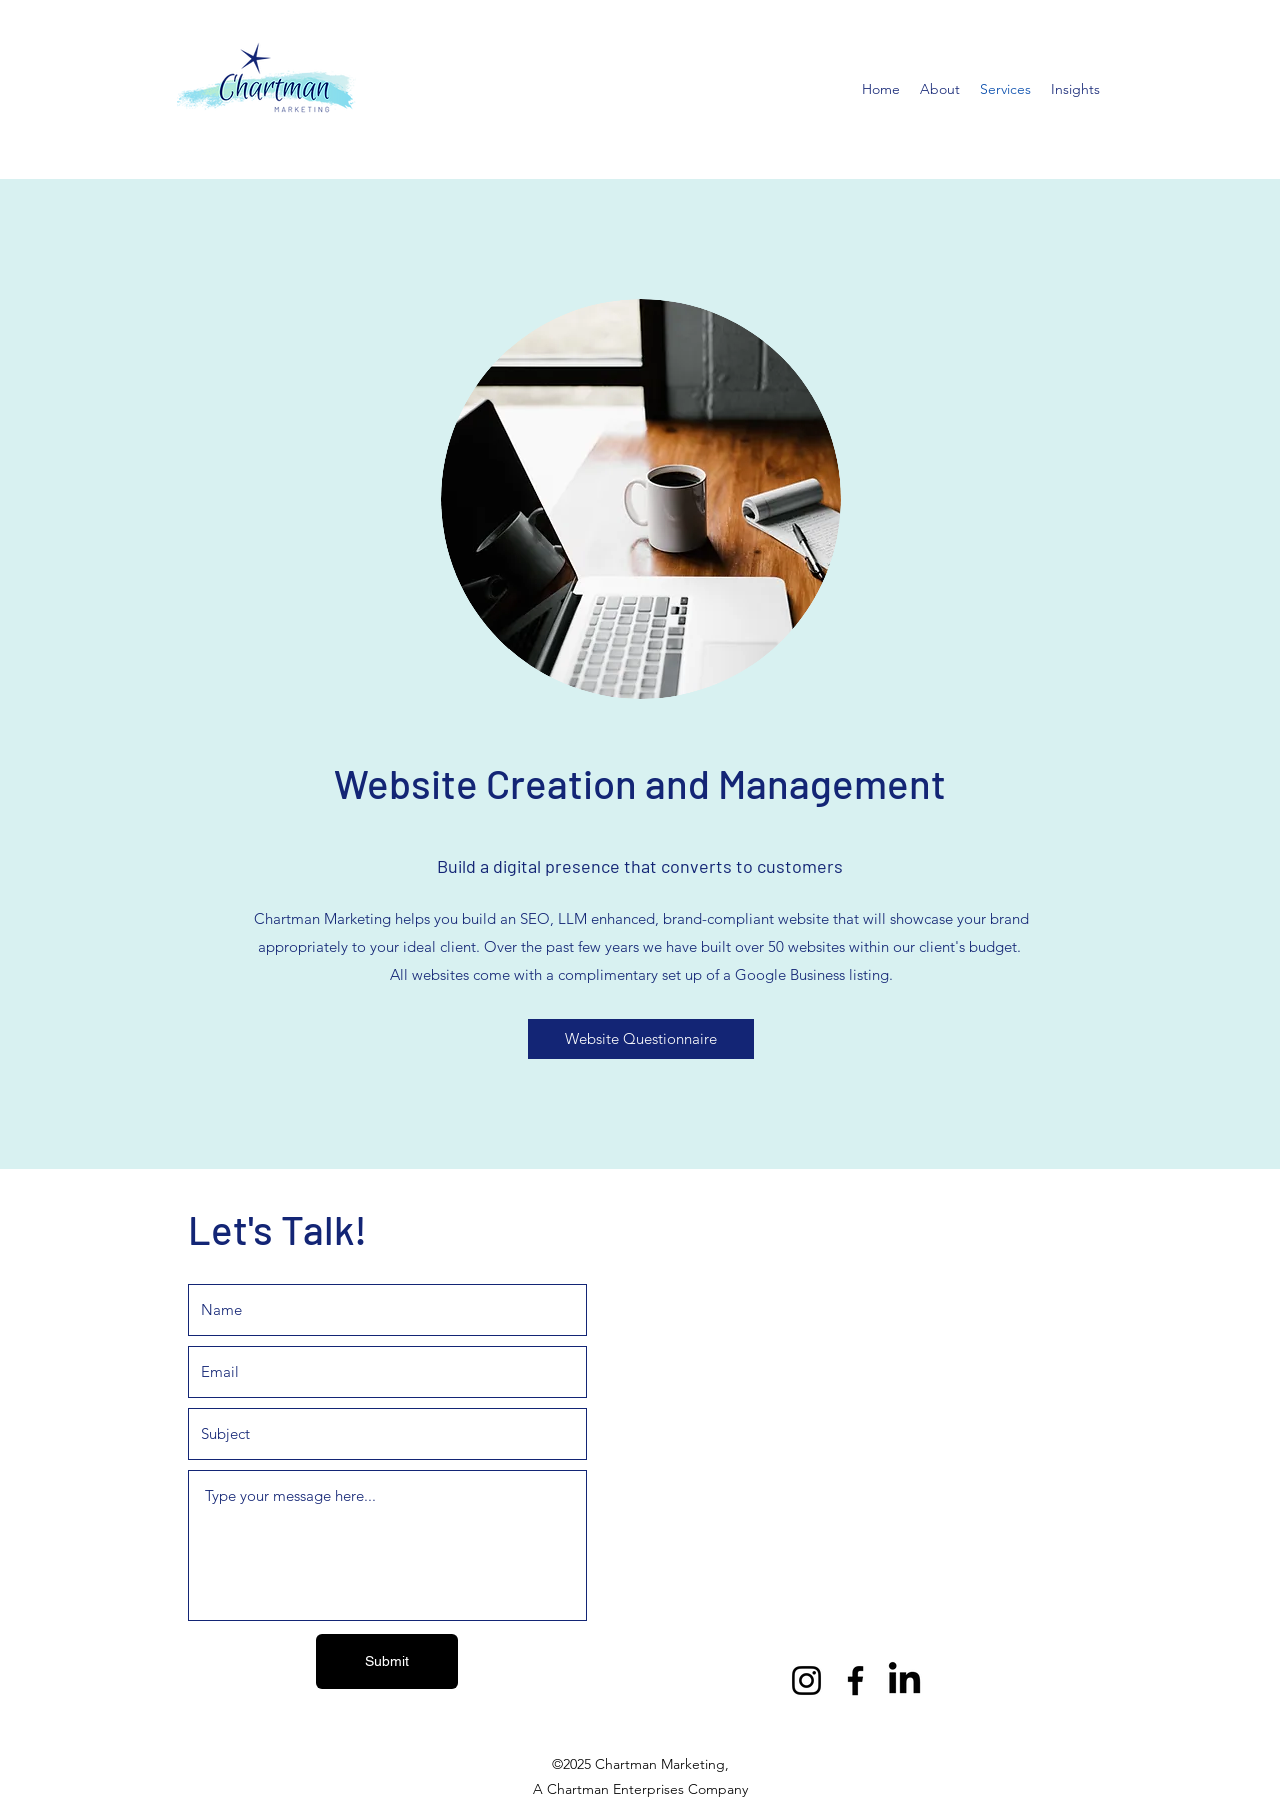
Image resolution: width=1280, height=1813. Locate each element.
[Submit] (387, 1661)
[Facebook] (855, 1680)
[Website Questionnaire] (641, 1039)
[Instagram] (806, 1680)
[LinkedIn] (904, 1680)
